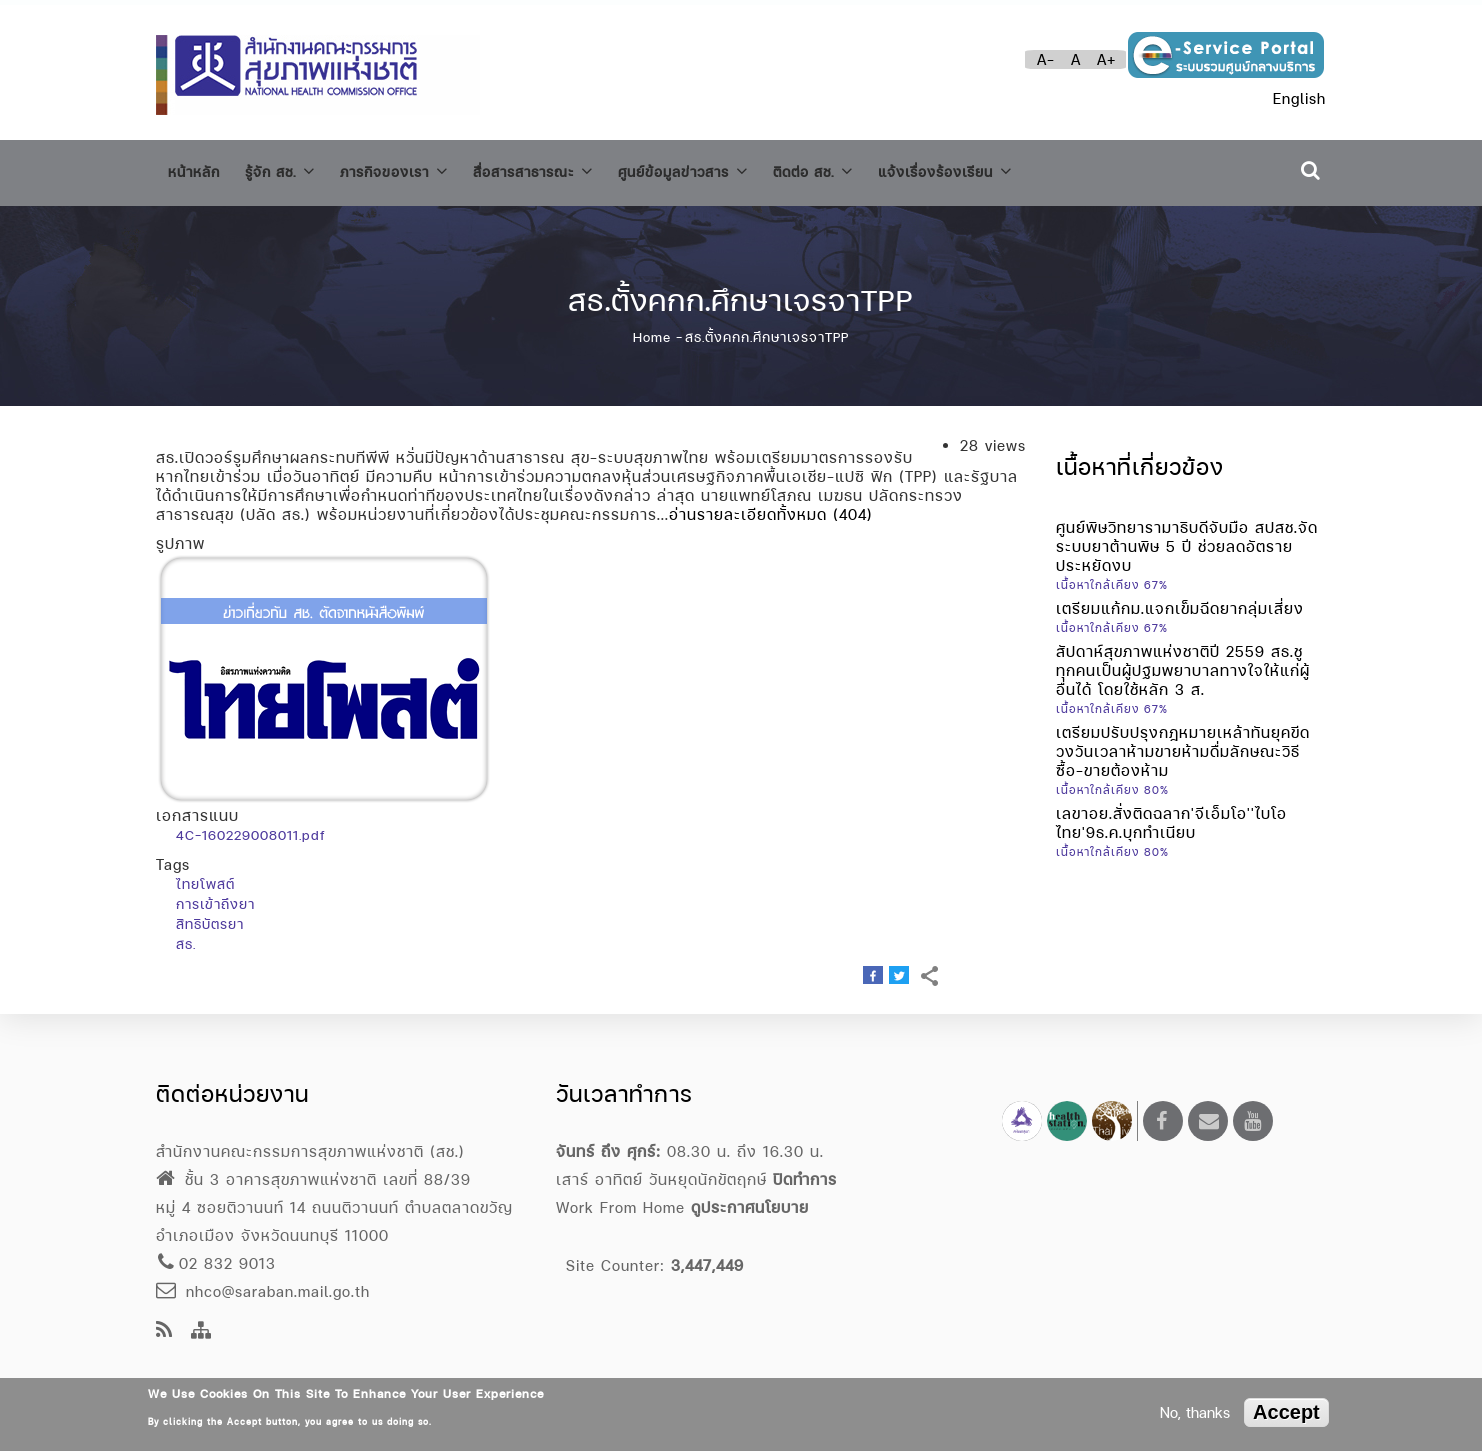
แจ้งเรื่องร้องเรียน (1022, 168)
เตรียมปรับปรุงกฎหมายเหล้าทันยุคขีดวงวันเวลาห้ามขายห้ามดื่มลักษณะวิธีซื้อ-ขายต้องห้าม (1183, 742)
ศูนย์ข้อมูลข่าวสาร (734, 168)
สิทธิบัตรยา (210, 916)
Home (652, 329)
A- (1046, 59)
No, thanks (1195, 1412)
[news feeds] (164, 1331)
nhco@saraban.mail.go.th (263, 1291)
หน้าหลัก (197, 169)
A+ (1106, 59)
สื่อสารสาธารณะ (569, 168)
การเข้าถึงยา (215, 896)
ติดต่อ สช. (876, 168)
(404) (853, 506)
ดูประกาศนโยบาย (750, 1207)
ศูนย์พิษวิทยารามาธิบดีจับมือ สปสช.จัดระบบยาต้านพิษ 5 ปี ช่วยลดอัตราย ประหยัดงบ (1187, 537)
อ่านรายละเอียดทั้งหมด (748, 506)
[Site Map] (201, 1331)
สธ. (186, 936)
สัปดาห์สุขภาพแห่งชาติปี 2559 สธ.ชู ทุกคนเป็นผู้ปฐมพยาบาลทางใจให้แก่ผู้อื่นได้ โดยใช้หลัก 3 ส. (1183, 661)
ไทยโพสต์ (205, 876)
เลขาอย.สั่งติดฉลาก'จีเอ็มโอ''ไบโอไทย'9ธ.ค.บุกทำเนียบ (1171, 814)
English (1299, 98)
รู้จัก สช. (291, 168)
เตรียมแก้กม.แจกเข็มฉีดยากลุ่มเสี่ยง (1180, 599)
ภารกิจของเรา (416, 168)
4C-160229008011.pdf (250, 827)
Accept (1286, 1412)
